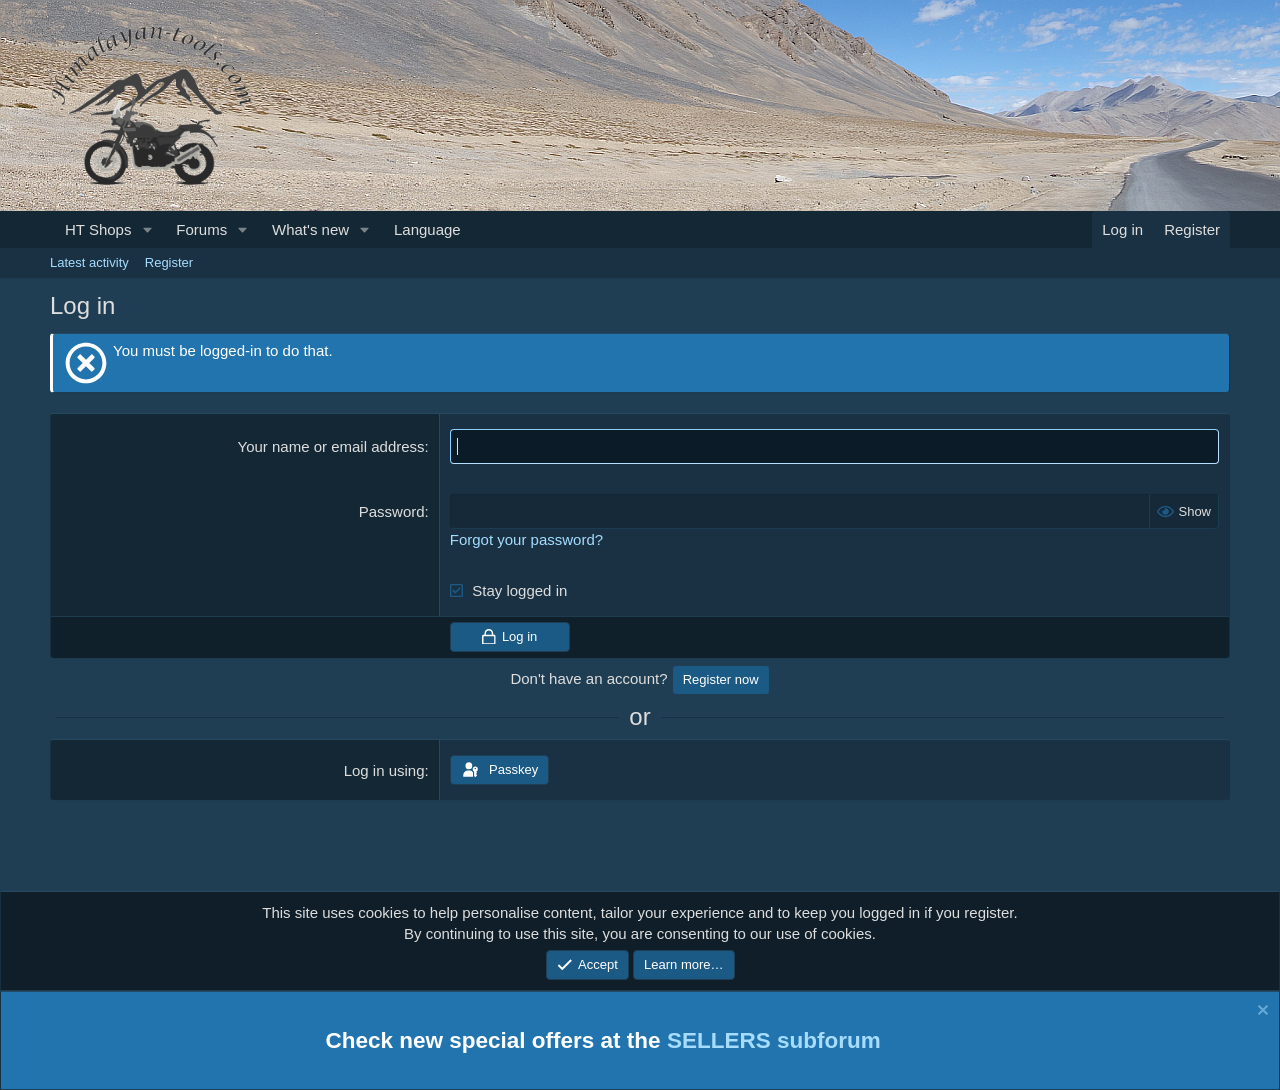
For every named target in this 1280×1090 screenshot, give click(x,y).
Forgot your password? (526, 539)
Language (427, 229)
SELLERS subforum (774, 1040)
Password (392, 511)
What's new (310, 229)
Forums (201, 229)
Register (169, 262)
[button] (147, 229)
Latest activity (89, 262)
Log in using (384, 770)
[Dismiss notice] (1260, 1013)
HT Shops (98, 229)
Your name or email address (331, 446)
